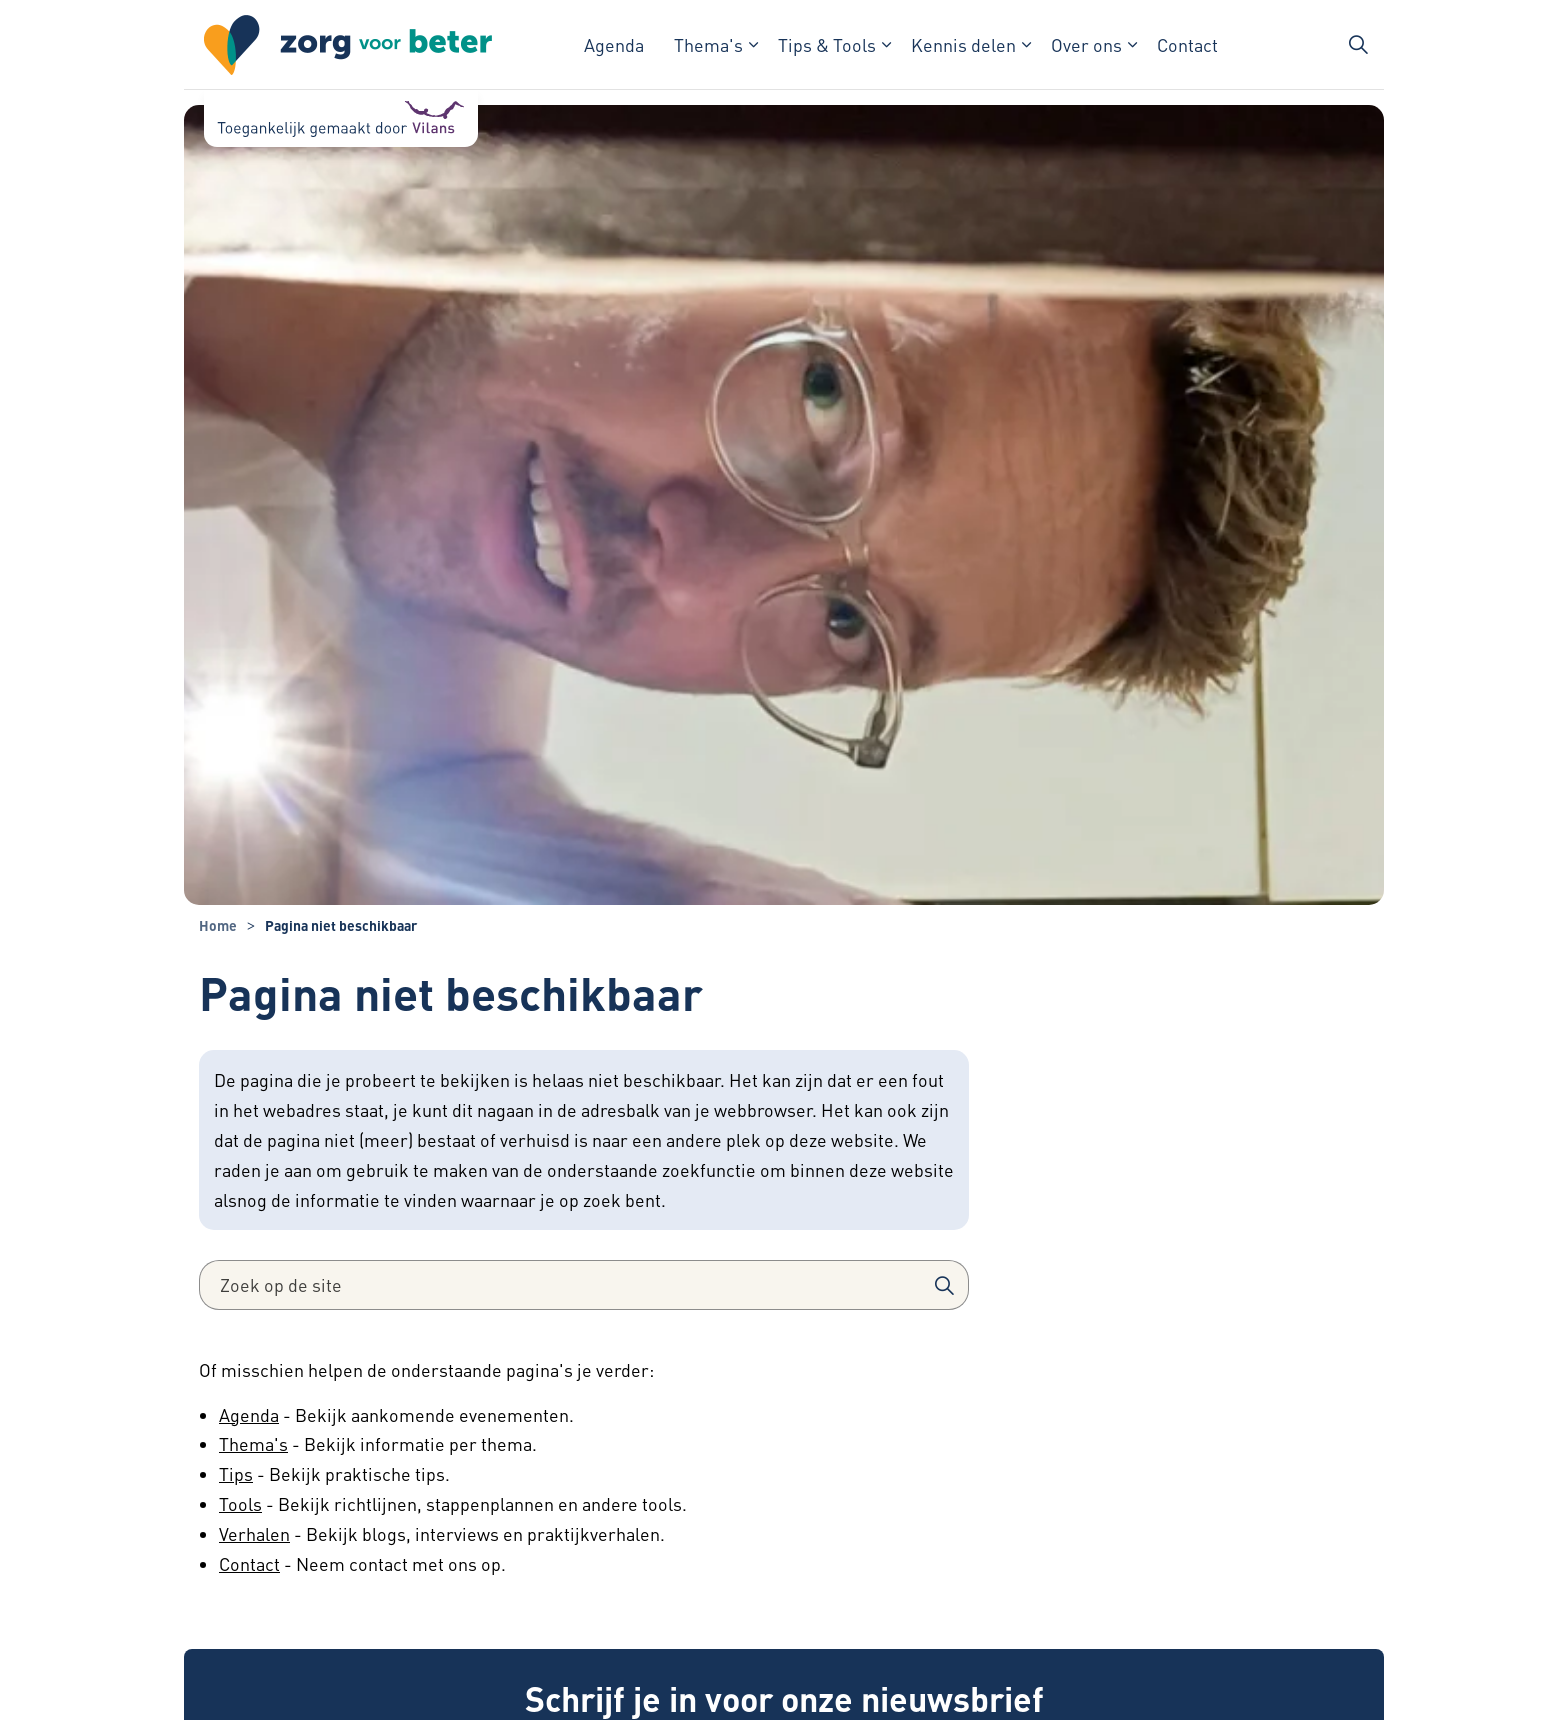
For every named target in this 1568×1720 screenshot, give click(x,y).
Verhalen (254, 1533)
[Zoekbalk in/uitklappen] (1358, 45)
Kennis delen (963, 44)
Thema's (708, 44)
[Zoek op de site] (584, 1285)
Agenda (614, 44)
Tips (236, 1473)
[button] (944, 1285)
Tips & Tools (827, 44)
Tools (240, 1503)
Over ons (1086, 44)
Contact (1187, 44)
